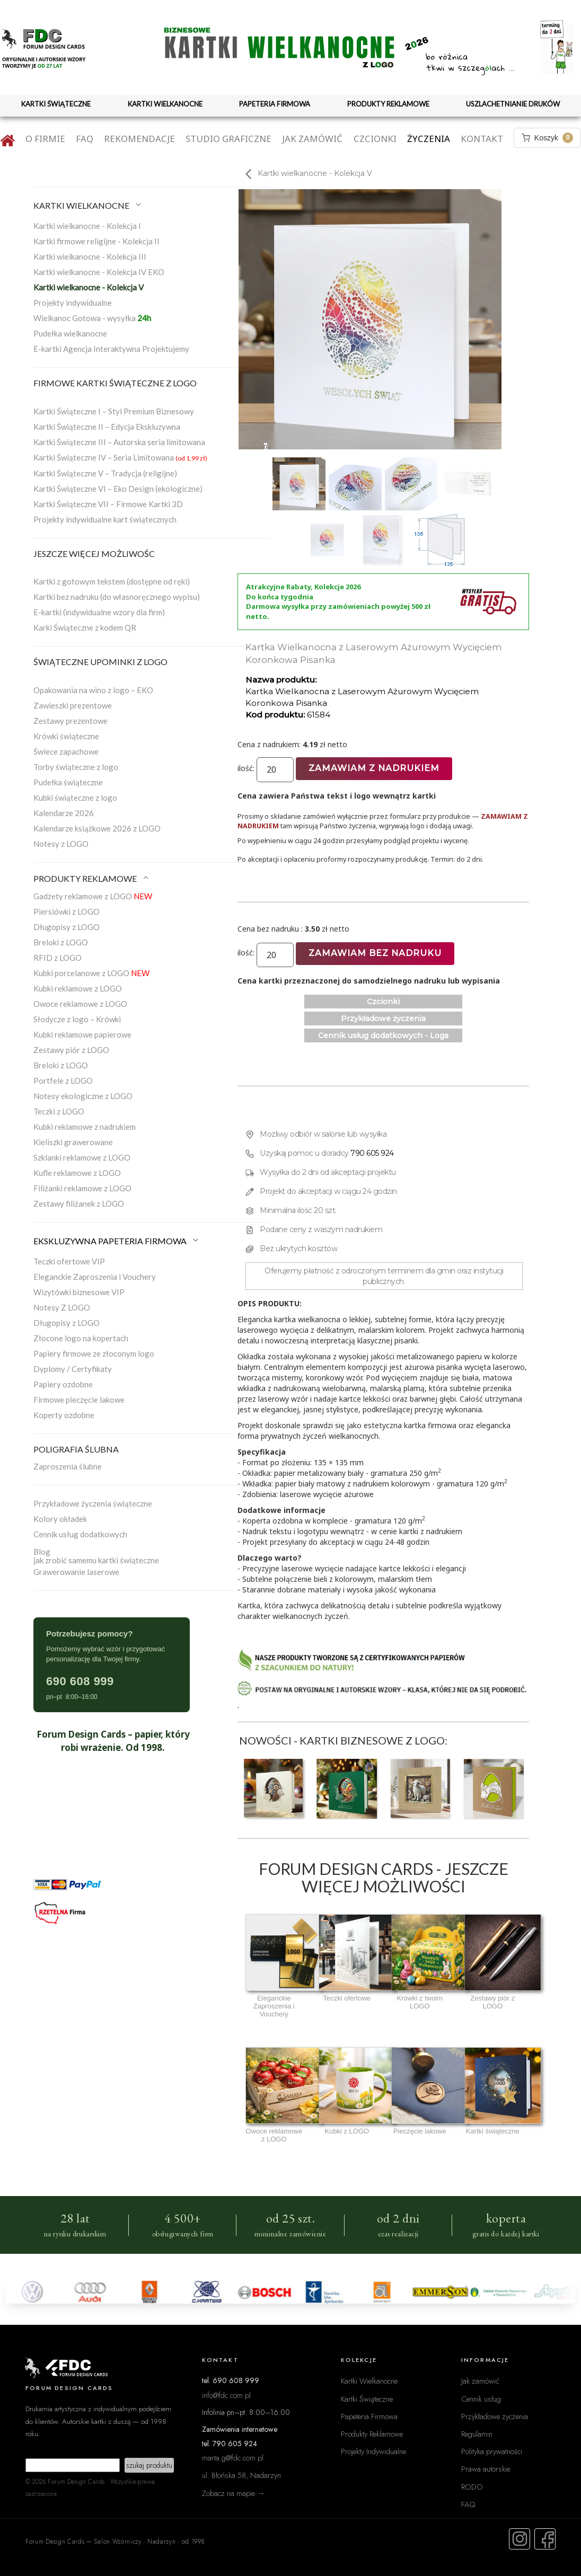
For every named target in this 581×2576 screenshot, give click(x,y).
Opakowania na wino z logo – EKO (93, 690)
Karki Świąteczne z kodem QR (84, 627)
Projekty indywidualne (72, 302)
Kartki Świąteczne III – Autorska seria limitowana (119, 442)
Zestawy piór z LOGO (71, 1050)
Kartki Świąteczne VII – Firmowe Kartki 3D (108, 504)
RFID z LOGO (57, 957)
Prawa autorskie (485, 2468)
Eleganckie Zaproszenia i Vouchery (94, 1276)
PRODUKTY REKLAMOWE (388, 104)
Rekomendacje (139, 138)
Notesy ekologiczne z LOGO (83, 1096)
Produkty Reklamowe (372, 2433)
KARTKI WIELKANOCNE (165, 104)
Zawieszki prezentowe (72, 705)
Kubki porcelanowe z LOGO (91, 973)
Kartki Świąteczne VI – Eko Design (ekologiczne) (118, 488)
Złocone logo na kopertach (80, 1338)
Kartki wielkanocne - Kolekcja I (87, 226)
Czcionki (375, 138)
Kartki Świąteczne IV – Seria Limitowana (120, 457)
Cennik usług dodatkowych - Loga (383, 1035)
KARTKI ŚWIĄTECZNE (56, 104)
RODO (472, 2486)
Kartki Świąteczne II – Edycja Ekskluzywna (106, 426)
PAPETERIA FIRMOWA (274, 104)
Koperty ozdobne (63, 1415)
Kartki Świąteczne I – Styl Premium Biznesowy (113, 411)
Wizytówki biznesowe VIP (79, 1292)
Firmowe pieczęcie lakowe (79, 1399)
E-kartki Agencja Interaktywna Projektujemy (111, 348)
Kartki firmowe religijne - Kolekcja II (96, 241)
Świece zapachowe (66, 751)
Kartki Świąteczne (367, 2398)
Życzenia (428, 138)
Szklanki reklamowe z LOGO (81, 1157)
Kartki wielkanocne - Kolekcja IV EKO (98, 272)
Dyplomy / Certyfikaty (72, 1369)
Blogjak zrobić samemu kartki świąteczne (96, 1555)
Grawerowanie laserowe (76, 1572)
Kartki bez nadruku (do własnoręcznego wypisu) (116, 596)
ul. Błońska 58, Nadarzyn (241, 2475)
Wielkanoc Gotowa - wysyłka (92, 318)
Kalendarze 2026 (63, 813)
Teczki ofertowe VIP (69, 1261)
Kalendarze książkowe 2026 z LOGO (97, 828)
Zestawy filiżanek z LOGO (78, 1203)
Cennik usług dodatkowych (80, 1534)
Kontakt (482, 138)
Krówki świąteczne (66, 736)
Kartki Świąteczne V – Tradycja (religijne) (105, 473)
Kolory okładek (60, 1519)
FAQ (84, 138)
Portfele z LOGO (63, 1080)
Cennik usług (481, 2398)
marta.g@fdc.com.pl (232, 2457)
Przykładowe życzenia (383, 1018)
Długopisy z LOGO (66, 927)
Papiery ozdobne (63, 1384)
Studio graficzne (228, 138)
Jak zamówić (312, 138)
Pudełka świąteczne (68, 782)
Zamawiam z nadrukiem (374, 768)
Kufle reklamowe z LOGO (77, 1173)
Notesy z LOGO (61, 843)
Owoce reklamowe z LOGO (80, 1003)
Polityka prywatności (491, 2451)
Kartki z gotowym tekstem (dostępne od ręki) (111, 581)
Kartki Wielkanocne (369, 2380)
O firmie (45, 138)
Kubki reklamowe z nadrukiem (84, 1126)
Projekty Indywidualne (373, 2451)
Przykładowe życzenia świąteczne (92, 1503)
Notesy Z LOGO (61, 1307)
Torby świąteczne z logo (75, 767)
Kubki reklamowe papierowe (82, 1034)
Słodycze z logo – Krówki (77, 1019)
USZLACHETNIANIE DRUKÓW (513, 104)
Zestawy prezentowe (70, 720)
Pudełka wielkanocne (70, 333)
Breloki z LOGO (60, 942)
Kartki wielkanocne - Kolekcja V (88, 287)
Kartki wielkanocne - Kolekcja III (89, 256)
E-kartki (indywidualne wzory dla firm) (99, 612)
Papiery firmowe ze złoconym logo (93, 1353)
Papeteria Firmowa (369, 2416)
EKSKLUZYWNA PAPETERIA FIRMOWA (116, 1241)
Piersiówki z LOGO (66, 911)
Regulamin (476, 2433)
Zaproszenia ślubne (67, 1466)
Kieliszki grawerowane (73, 1142)
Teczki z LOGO (58, 1111)
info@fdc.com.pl (226, 2395)
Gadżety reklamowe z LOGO (92, 896)
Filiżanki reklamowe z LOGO (82, 1188)
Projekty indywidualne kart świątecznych (105, 519)
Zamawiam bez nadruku (375, 953)
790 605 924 (372, 1153)
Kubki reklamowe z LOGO (77, 988)
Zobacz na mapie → (233, 2493)
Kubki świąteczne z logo (75, 797)
